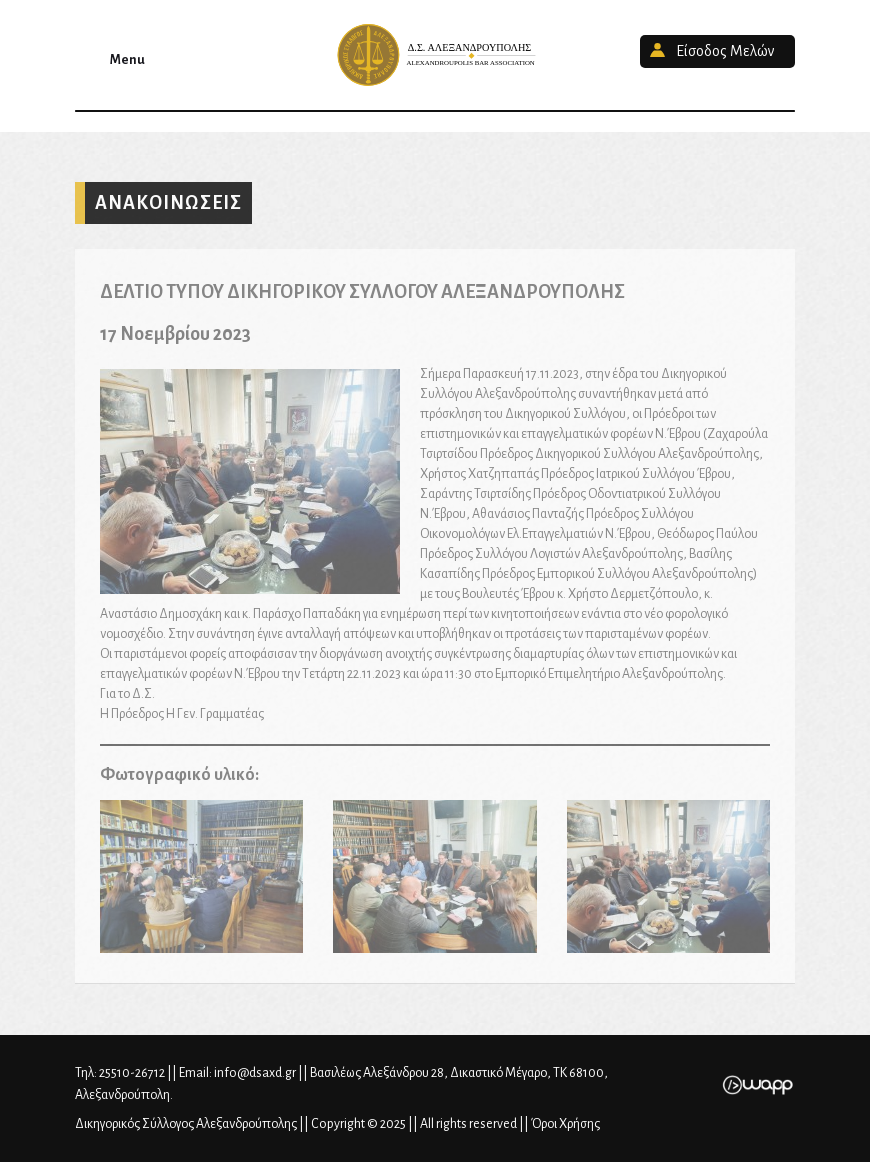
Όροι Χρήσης (565, 1124)
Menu (127, 60)
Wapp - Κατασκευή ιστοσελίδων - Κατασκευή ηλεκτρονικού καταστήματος (757, 1085)
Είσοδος (725, 51)
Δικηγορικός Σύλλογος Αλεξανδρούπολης (435, 55)
